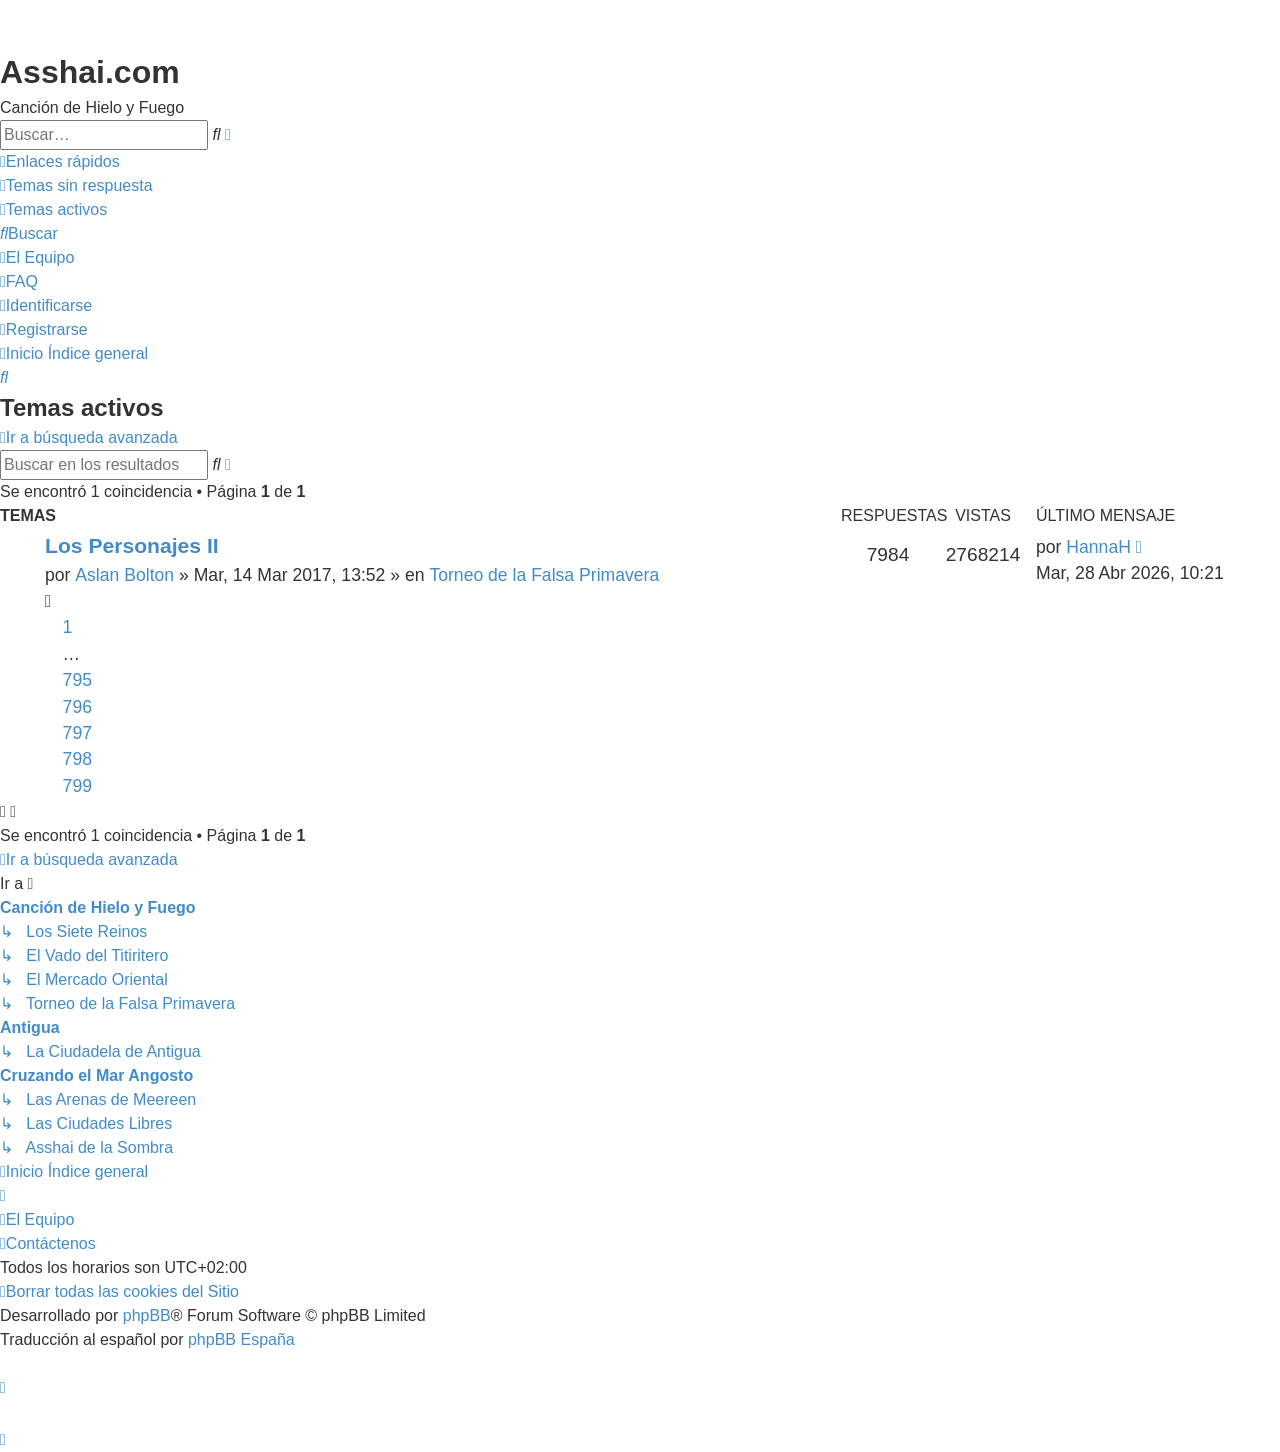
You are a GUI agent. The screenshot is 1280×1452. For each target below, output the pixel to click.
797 (77, 733)
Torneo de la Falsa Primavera (544, 575)
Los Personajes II (132, 545)
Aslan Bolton (124, 575)
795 (77, 680)
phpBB (147, 1315)
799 (77, 786)
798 (77, 759)
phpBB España (241, 1339)
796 (77, 707)
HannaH (1098, 547)
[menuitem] (76, 186)
